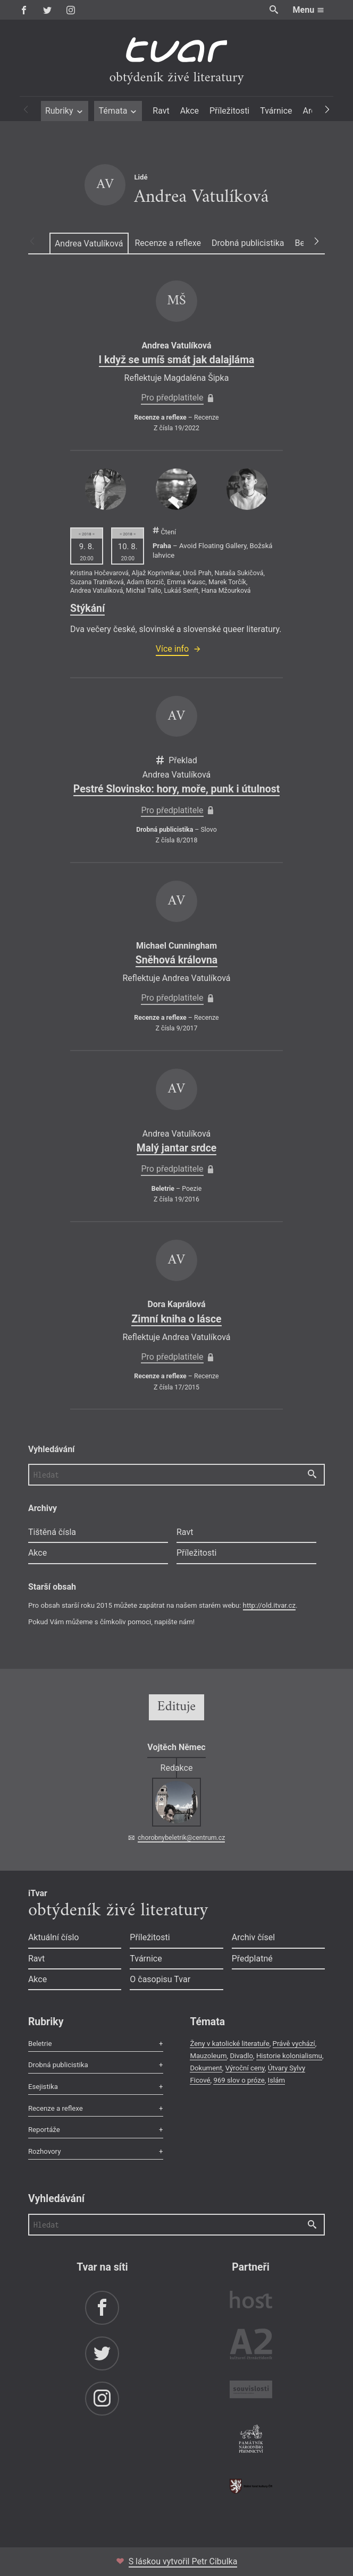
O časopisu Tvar (160, 1979)
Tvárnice (276, 111)
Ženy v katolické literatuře (229, 2044)
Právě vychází (294, 2044)
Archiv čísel (253, 1937)
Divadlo (241, 2056)
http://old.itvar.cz (269, 1605)
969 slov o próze (238, 2080)
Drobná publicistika (248, 243)
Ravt (161, 111)
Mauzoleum (208, 2056)
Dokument (206, 2068)
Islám (276, 2080)
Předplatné (252, 1959)
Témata (118, 111)
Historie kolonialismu (289, 2056)
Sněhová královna (176, 960)
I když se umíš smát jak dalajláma (177, 360)
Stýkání (87, 608)
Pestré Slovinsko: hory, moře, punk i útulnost (176, 789)
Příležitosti (229, 111)
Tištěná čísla (52, 1532)
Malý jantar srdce (177, 1148)
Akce (189, 111)
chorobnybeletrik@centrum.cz (181, 1837)
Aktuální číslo (53, 1937)
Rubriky (64, 111)
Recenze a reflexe (168, 243)
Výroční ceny (245, 2068)
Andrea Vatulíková (89, 243)
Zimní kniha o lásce (176, 1319)
